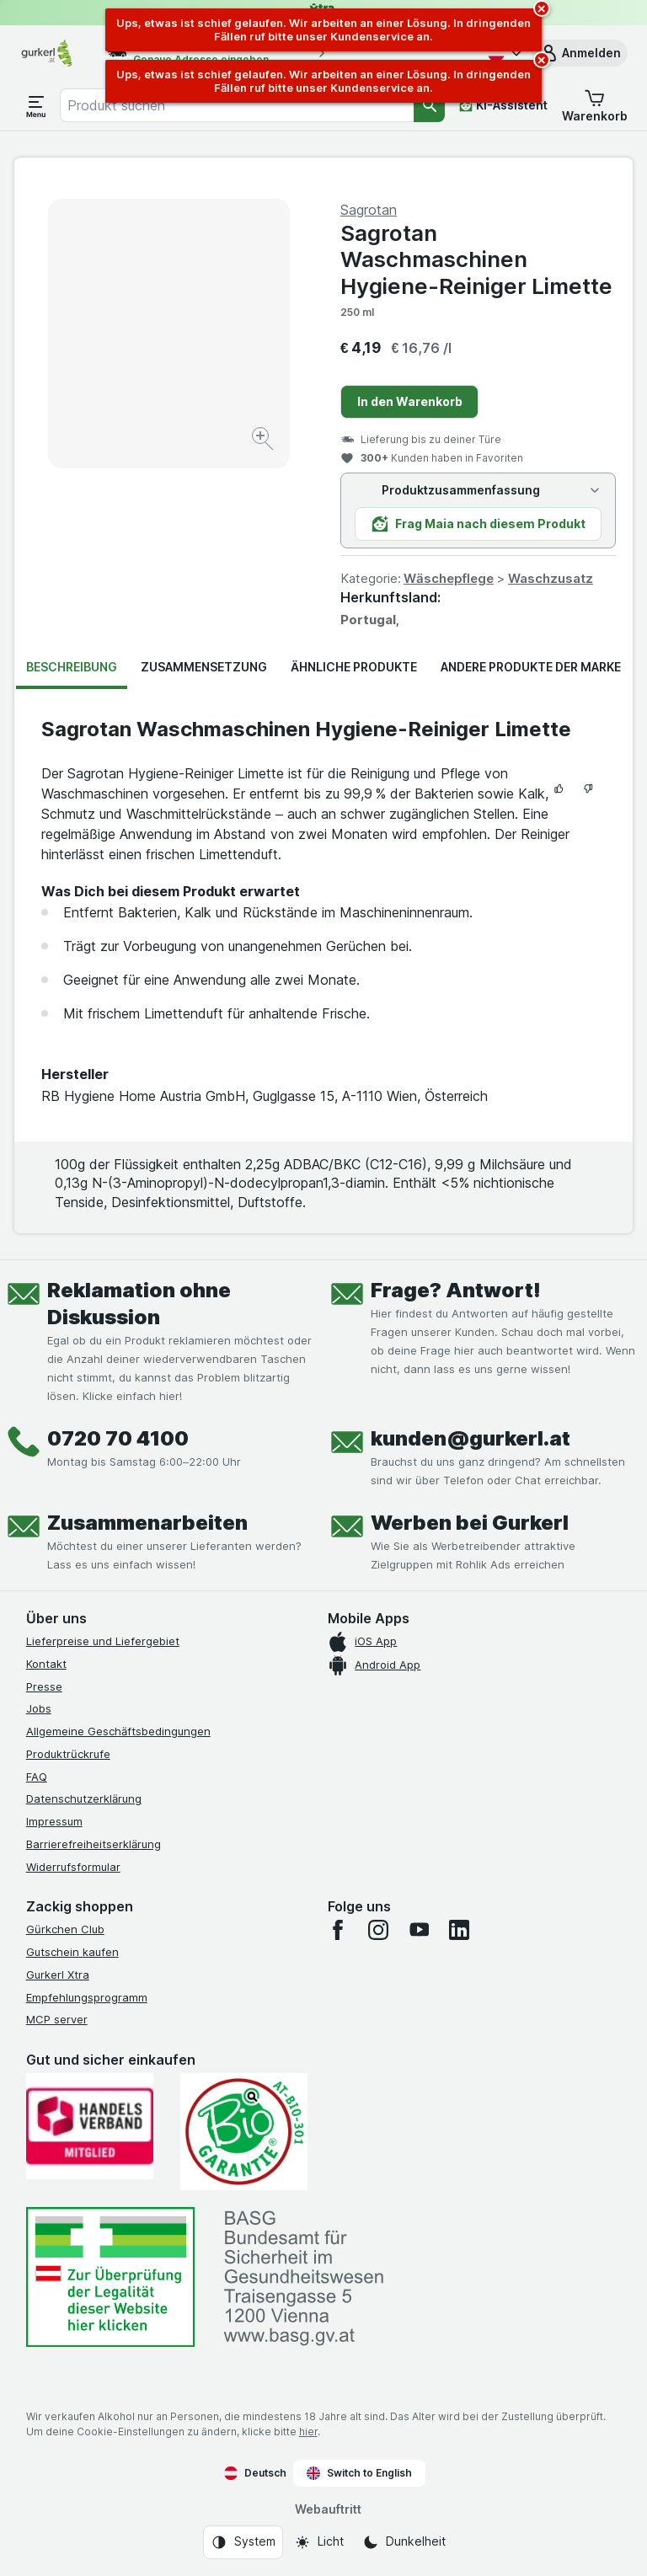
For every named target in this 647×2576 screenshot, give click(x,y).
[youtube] (419, 1930)
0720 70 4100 (118, 1438)
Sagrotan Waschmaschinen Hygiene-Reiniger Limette (476, 259)
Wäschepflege (449, 578)
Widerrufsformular (73, 1866)
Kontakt (46, 1663)
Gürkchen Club (65, 1929)
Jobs (38, 1708)
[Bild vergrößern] (264, 441)
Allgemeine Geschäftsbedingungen (118, 1731)
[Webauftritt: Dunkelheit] (404, 2542)
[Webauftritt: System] (243, 2542)
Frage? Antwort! (456, 1290)
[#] (110, 2277)
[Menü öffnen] (36, 105)
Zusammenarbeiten (147, 1522)
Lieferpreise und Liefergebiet (102, 1641)
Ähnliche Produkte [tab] (354, 667)
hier (308, 2431)
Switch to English (359, 2473)
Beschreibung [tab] (71, 667)
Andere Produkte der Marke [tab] (531, 667)
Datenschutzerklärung (84, 1798)
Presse (44, 1686)
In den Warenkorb (410, 401)
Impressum (54, 1821)
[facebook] (338, 1930)
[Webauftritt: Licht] (318, 2542)
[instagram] (378, 1930)
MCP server (57, 2019)
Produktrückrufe (68, 1754)
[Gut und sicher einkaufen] (243, 2131)
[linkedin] (459, 1930)
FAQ (36, 1776)
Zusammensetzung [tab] (204, 667)
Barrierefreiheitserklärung (93, 1844)
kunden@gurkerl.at (470, 1438)
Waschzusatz (550, 578)
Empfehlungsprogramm (86, 1997)
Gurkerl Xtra (57, 1974)
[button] (580, 53)
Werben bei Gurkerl (470, 1522)
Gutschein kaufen (72, 1952)
